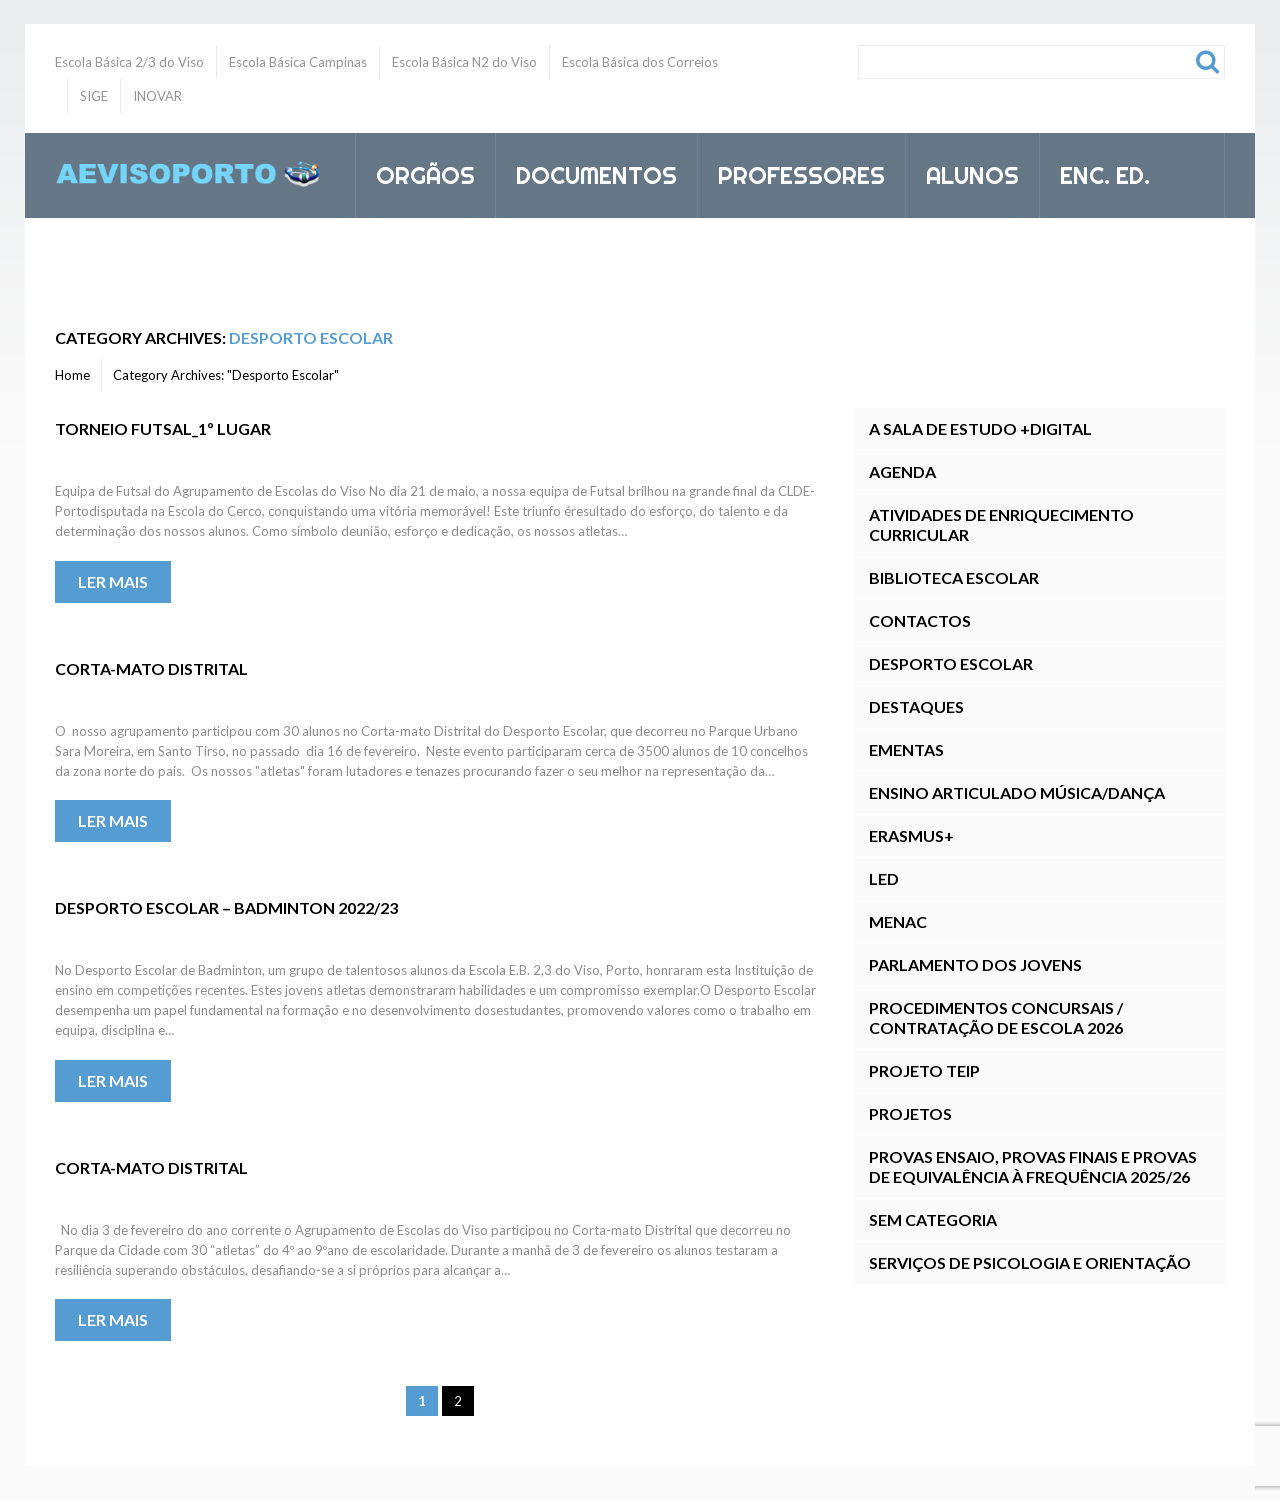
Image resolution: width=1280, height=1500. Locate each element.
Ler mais (113, 581)
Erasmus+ (911, 835)
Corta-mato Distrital (151, 668)
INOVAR (157, 96)
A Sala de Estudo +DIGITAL (980, 428)
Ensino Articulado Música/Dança (1017, 792)
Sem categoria (933, 1219)
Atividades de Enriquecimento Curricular (1001, 524)
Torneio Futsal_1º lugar (163, 428)
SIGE (94, 96)
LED (884, 878)
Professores (793, 172)
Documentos (588, 172)
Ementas (906, 749)
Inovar (418, 260)
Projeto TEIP (924, 1070)
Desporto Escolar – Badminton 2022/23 (226, 907)
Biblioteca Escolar (954, 577)
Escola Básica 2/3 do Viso (129, 62)
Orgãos (417, 172)
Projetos (910, 1113)
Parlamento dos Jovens (975, 964)
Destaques (916, 706)
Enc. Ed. (1096, 172)
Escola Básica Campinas (298, 62)
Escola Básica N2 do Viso (464, 62)
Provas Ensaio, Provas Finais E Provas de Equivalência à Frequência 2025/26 (1033, 1166)
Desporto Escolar (951, 663)
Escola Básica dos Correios (640, 62)
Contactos (920, 620)
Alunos (964, 172)
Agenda (902, 471)
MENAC (898, 921)
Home (72, 375)
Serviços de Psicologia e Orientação (1030, 1262)
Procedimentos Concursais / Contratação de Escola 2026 (996, 1017)
